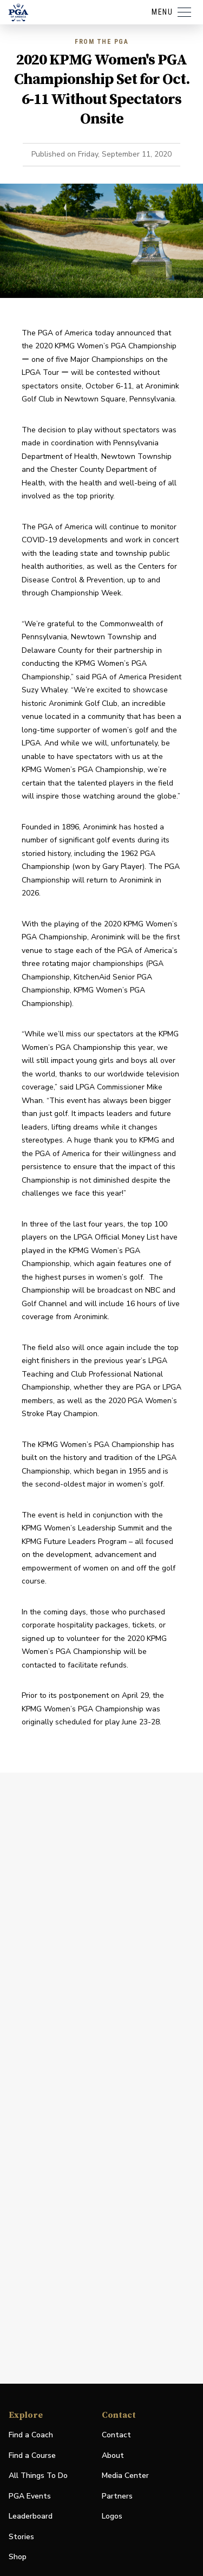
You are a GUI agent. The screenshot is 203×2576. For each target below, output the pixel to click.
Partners (117, 2496)
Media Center (125, 2476)
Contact (116, 2435)
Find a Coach (31, 2435)
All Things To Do (38, 2475)
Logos (112, 2516)
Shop (18, 2557)
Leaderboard (31, 2516)
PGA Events (30, 2496)
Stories (21, 2537)
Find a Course (32, 2455)
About (113, 2455)
